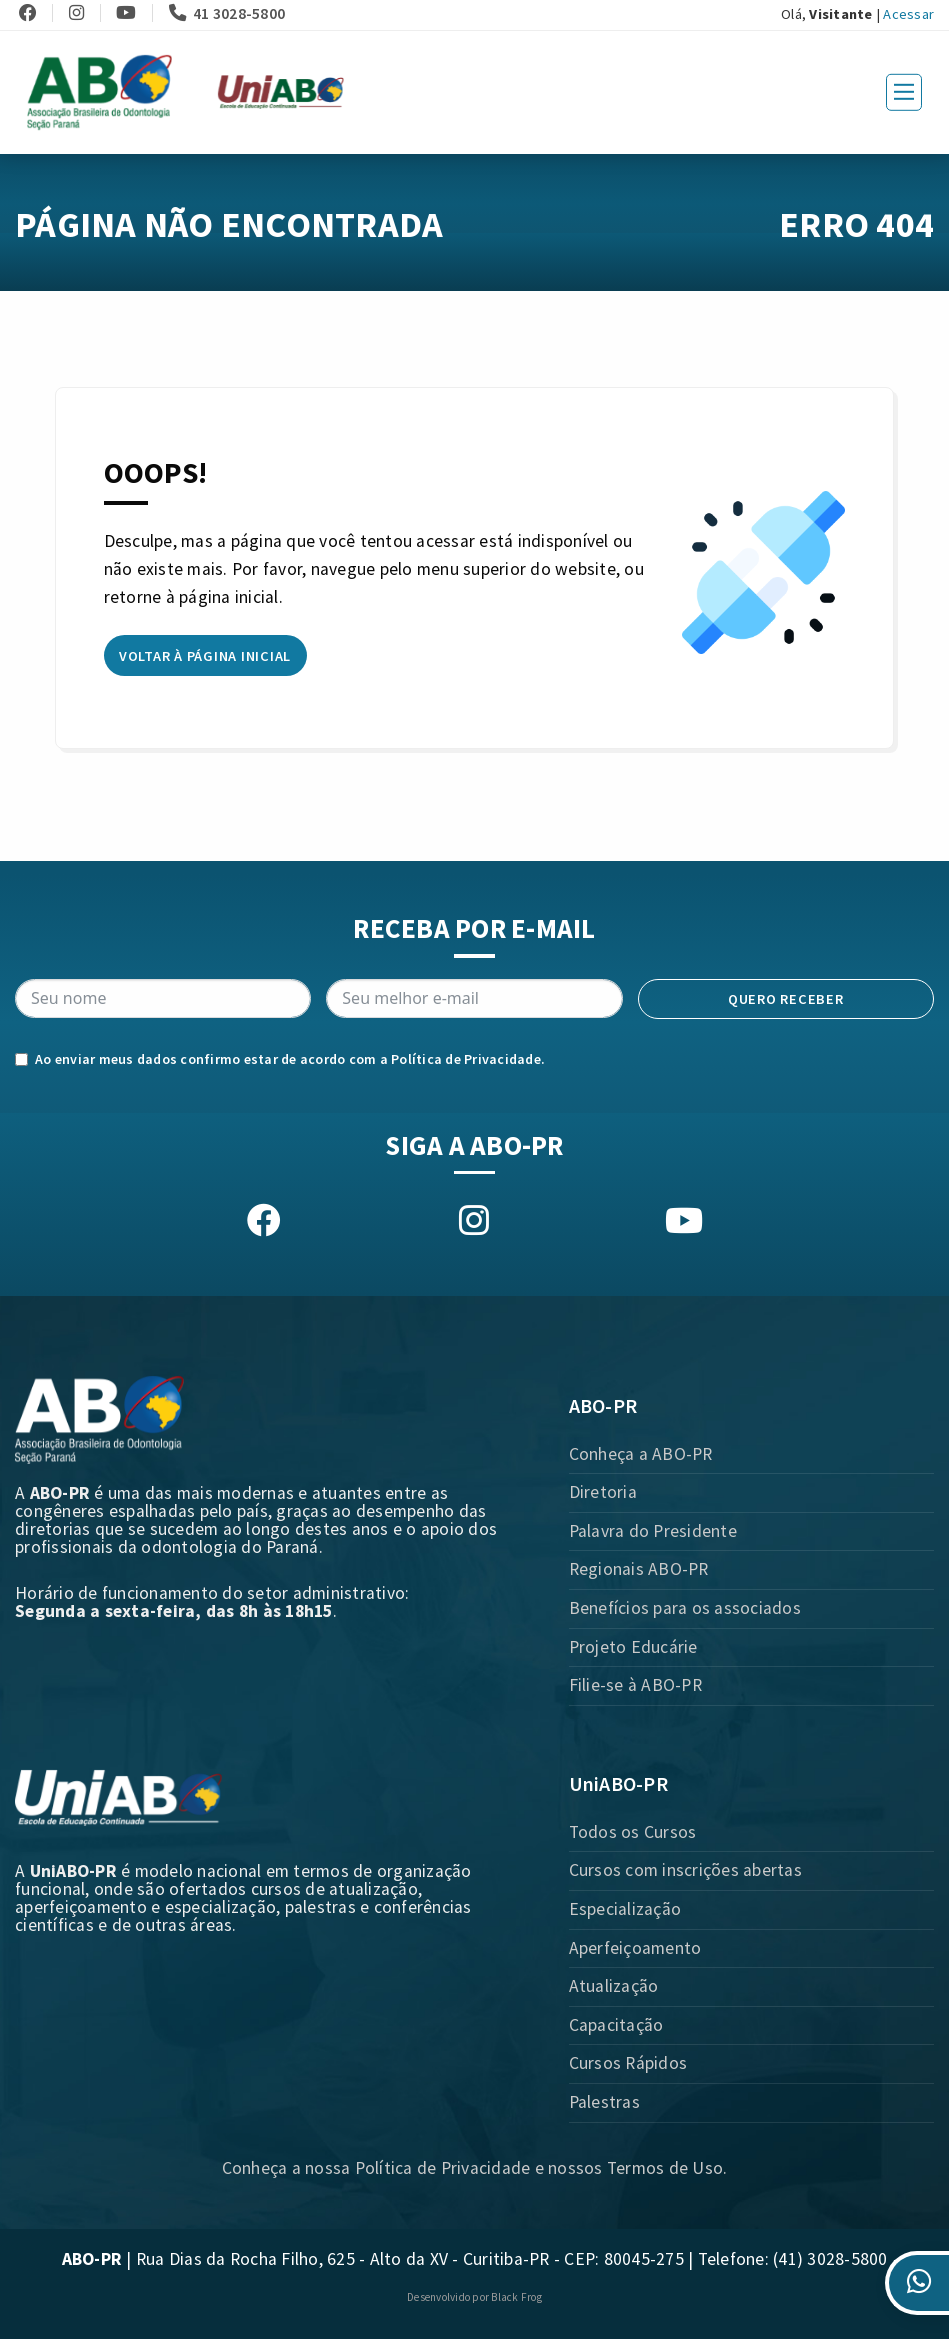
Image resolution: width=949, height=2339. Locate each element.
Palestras (604, 2102)
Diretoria (603, 1492)
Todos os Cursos (633, 1832)
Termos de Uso (665, 2168)
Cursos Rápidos (628, 2063)
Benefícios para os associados (685, 1608)
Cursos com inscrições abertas (685, 1870)
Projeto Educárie (633, 1647)
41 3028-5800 (227, 13)
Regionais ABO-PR (639, 1569)
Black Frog (516, 2297)
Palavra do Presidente (653, 1531)
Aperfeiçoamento (635, 1948)
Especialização (625, 1909)
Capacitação (616, 2025)
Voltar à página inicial (205, 656)
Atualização (614, 1986)
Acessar (908, 14)
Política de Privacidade (466, 1059)
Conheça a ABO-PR (641, 1454)
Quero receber (786, 999)
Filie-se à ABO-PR (635, 1685)
